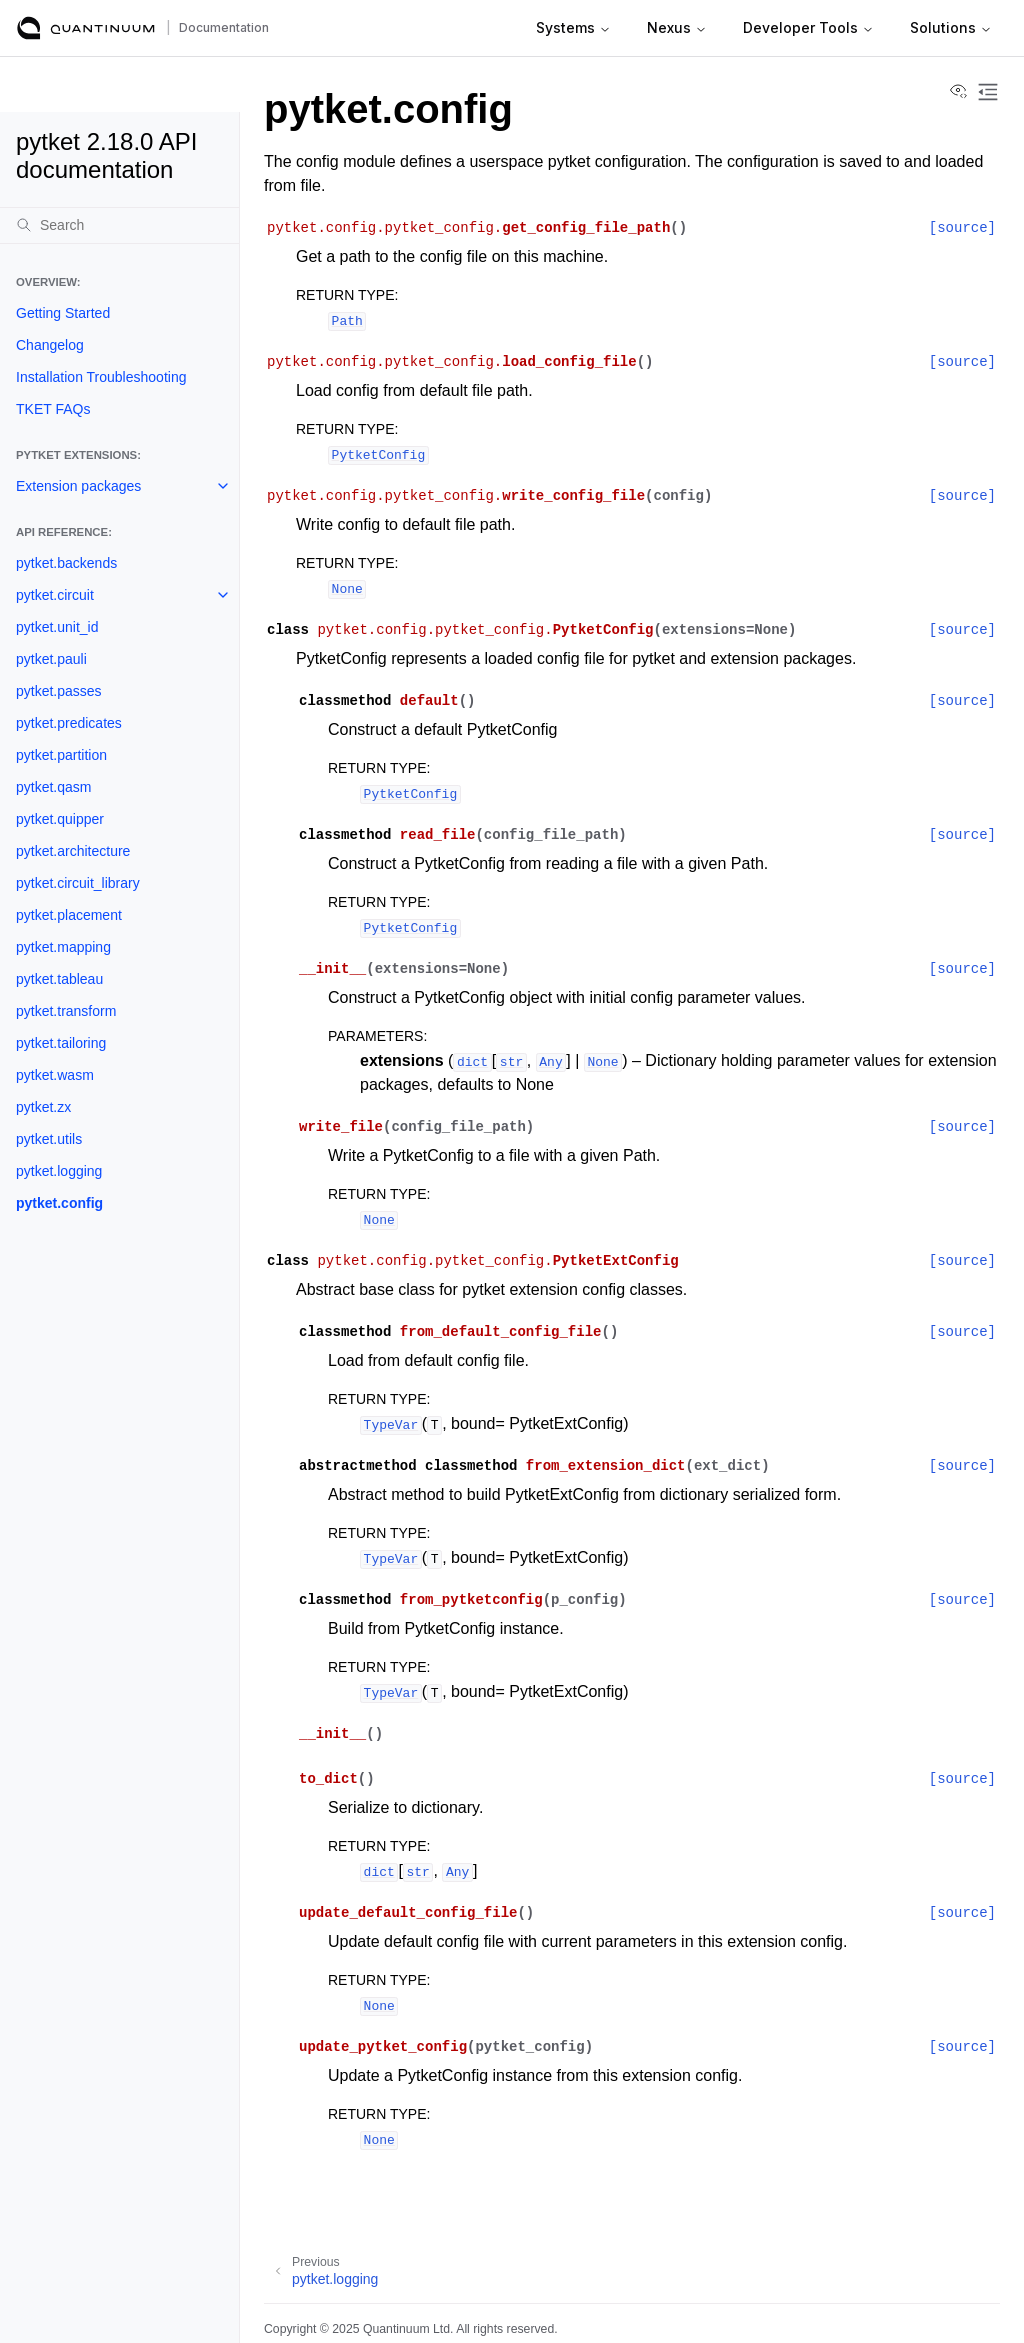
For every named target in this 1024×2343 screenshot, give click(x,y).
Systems (573, 27)
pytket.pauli (51, 659)
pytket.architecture (73, 851)
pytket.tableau (59, 979)
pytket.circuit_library (78, 883)
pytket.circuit (55, 595)
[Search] (119, 225)
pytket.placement (69, 915)
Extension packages (78, 486)
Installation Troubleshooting (101, 377)
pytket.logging (59, 1171)
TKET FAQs (53, 409)
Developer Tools (808, 27)
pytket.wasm (55, 1075)
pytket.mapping (63, 947)
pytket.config (59, 1203)
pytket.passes (59, 691)
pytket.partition (61, 755)
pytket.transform (66, 1011)
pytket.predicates (69, 723)
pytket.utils (49, 1139)
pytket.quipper (60, 819)
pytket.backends (66, 563)
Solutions (951, 27)
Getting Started (63, 313)
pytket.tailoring (61, 1043)
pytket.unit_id (57, 627)
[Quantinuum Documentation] (86, 28)
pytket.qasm (53, 787)
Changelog (50, 345)
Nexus (677, 27)
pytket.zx (43, 1107)
